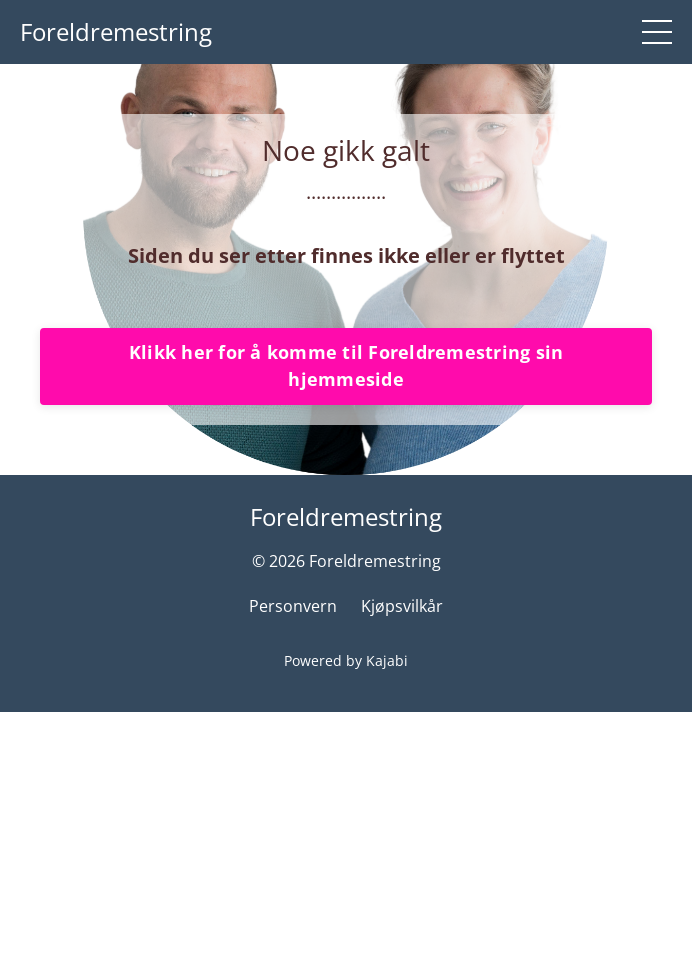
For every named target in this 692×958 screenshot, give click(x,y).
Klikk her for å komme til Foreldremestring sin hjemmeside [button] (346, 607)
